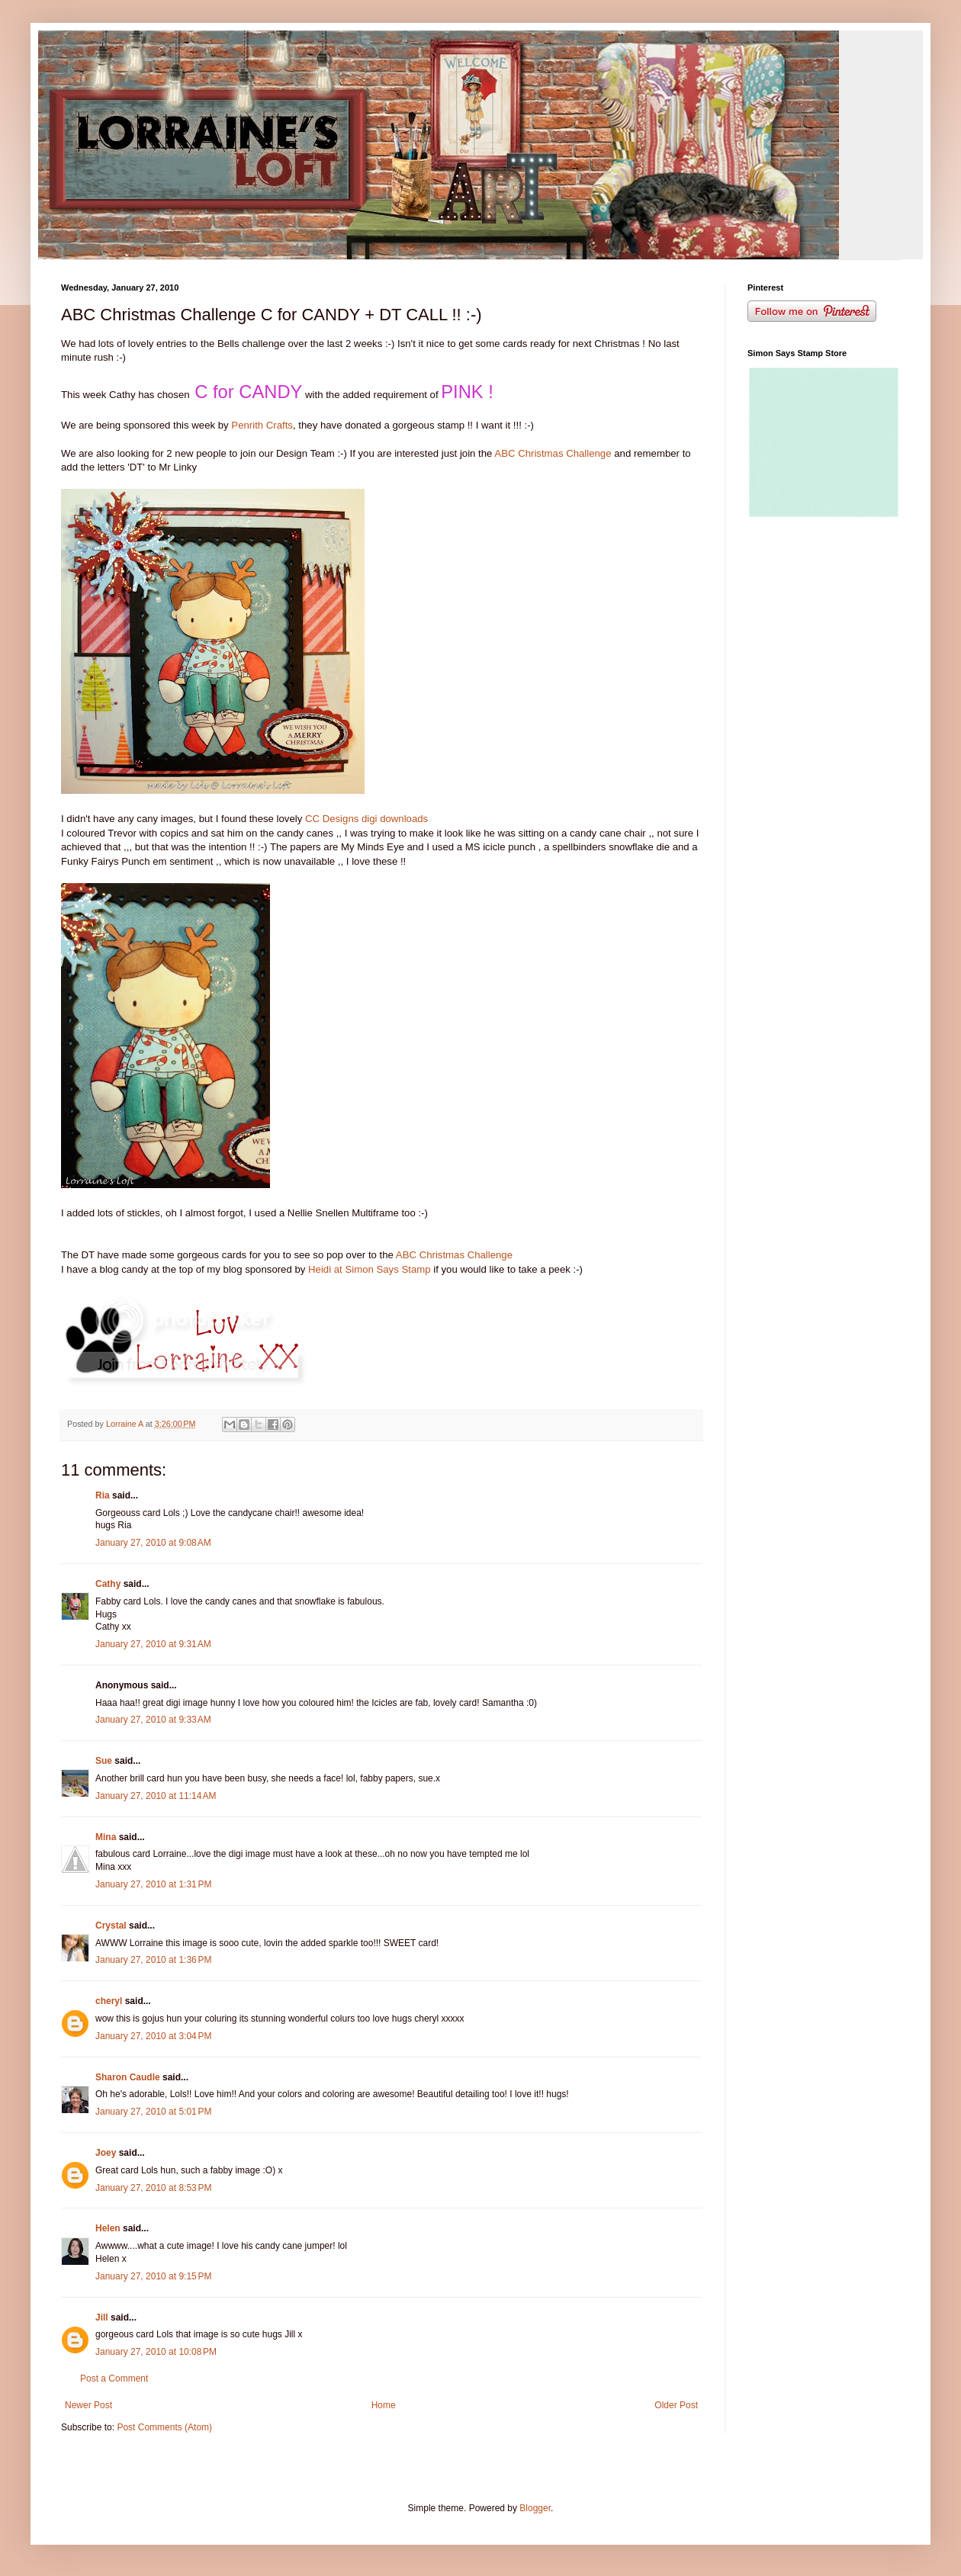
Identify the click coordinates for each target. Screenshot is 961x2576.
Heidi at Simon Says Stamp (369, 1269)
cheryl (108, 2001)
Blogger (535, 2508)
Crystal (111, 1925)
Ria (102, 1495)
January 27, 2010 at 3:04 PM (153, 2036)
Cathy (108, 1584)
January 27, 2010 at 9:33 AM (153, 1719)
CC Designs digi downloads (366, 818)
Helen (108, 2228)
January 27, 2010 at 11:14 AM (155, 1796)
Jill (101, 2317)
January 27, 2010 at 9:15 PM (153, 2276)
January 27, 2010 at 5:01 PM (153, 2111)
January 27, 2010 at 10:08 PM (156, 2351)
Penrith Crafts (262, 425)
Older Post (676, 2405)
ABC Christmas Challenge (553, 453)
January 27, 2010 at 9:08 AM (153, 1542)
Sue (103, 1760)
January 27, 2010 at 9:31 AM (153, 1644)
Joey (105, 2152)
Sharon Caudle (127, 2077)
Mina (105, 1837)
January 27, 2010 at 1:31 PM (153, 1884)
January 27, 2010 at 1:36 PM (153, 1959)
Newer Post (88, 2405)
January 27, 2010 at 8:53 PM (153, 2188)
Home (383, 2405)
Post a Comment (114, 2378)
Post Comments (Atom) (164, 2427)
